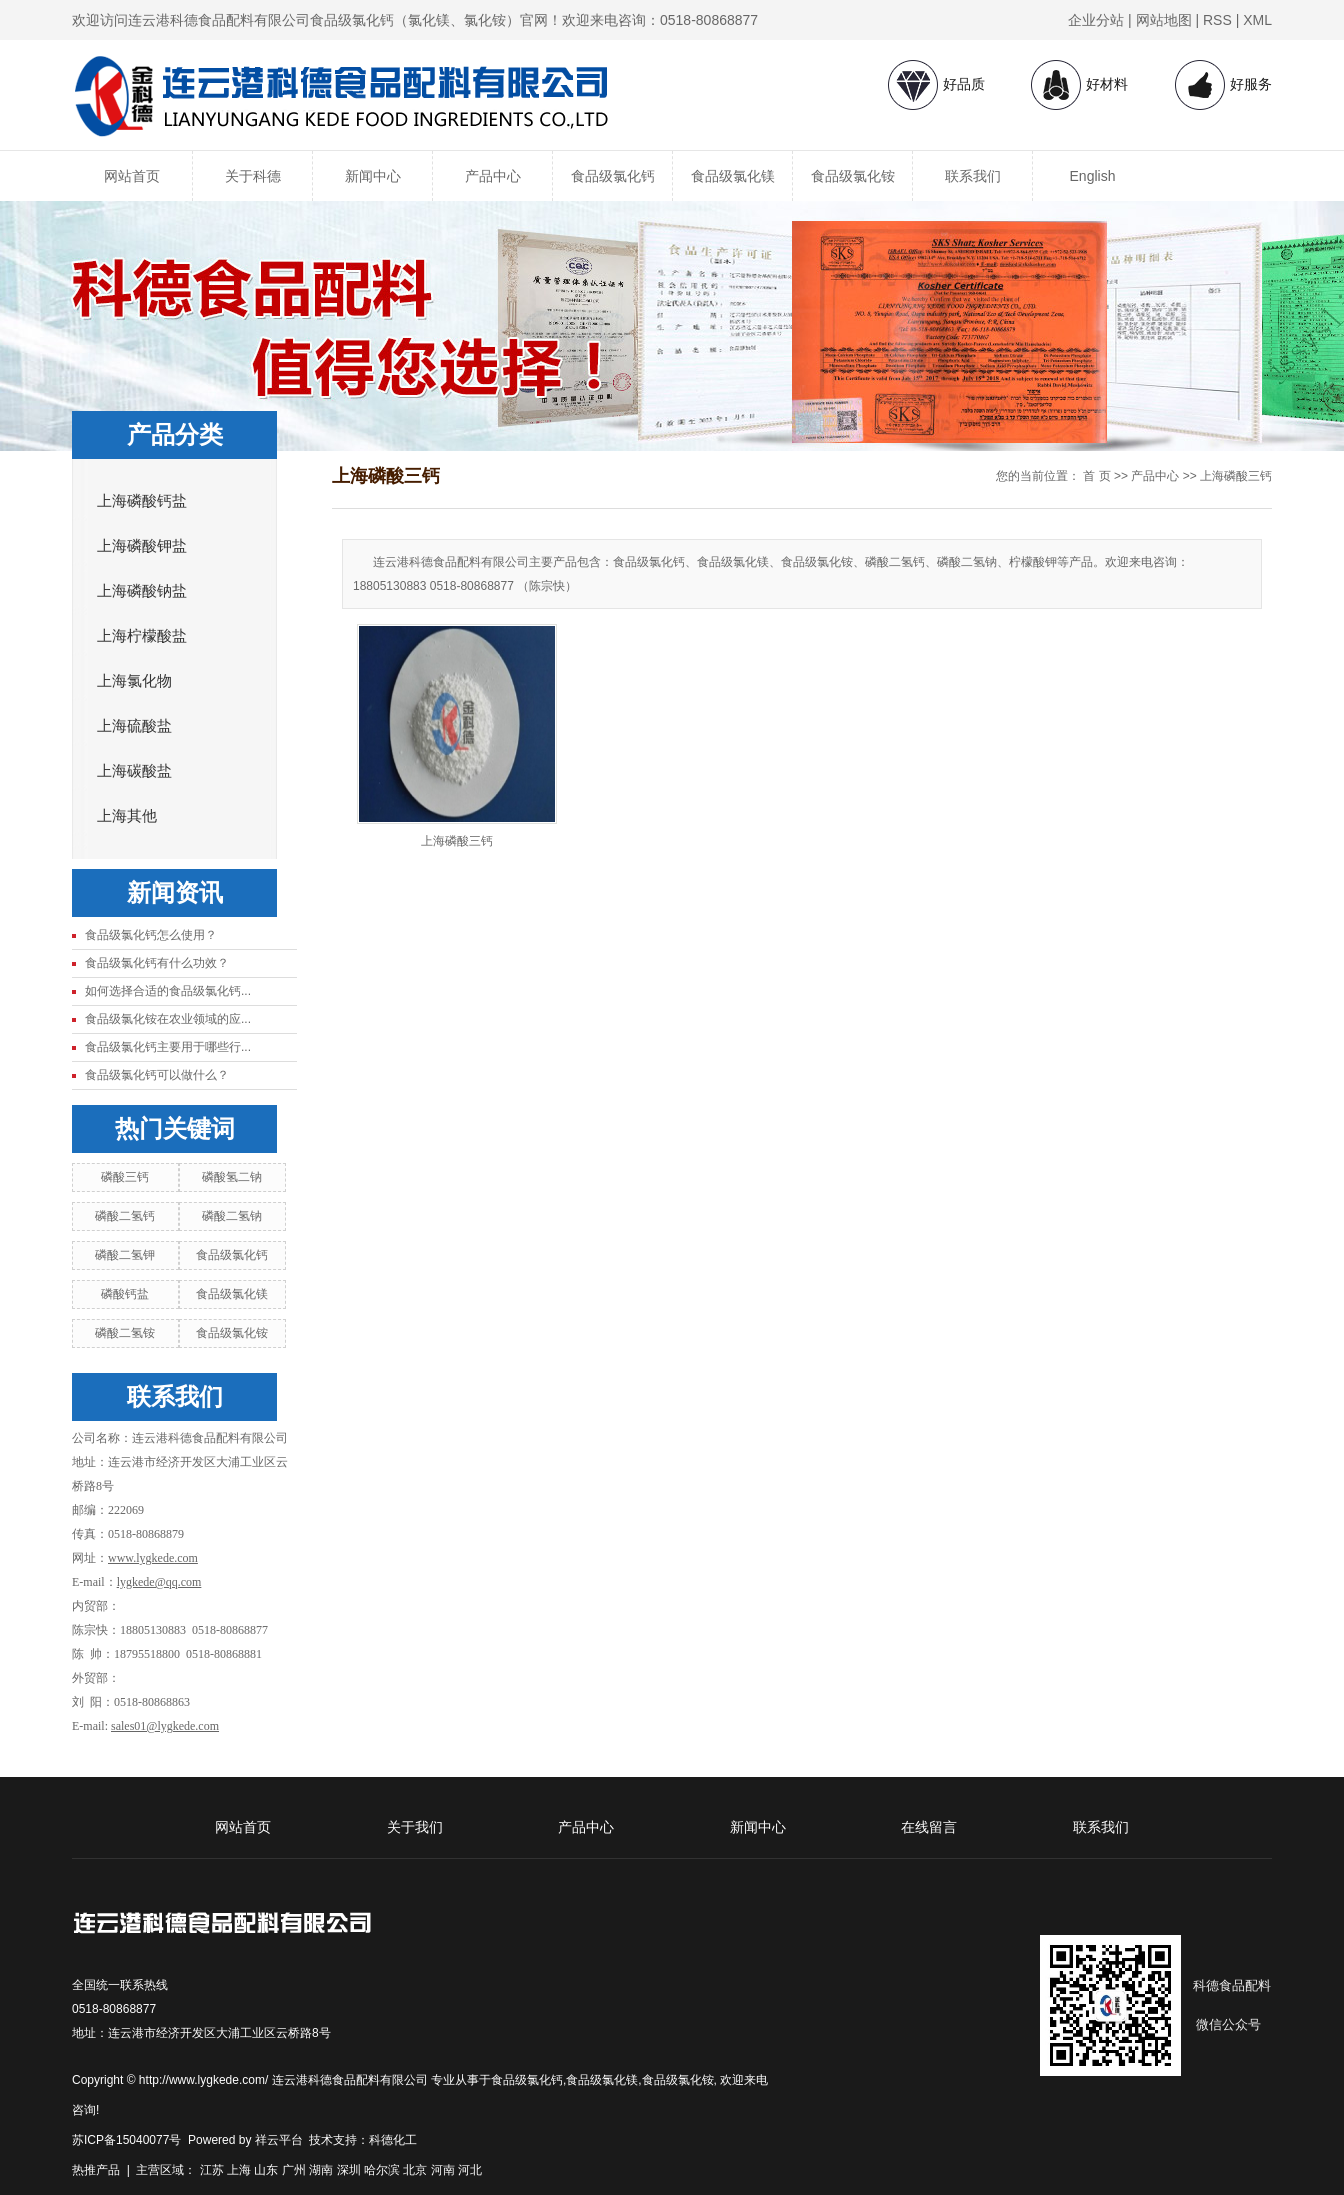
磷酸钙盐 (125, 1294)
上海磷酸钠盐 (142, 591)
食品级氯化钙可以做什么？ (157, 1075)
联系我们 (973, 176)
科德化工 (393, 2140)
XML (1257, 20)
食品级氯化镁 (733, 176)
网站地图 (1164, 20)
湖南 (321, 2170)
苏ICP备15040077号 (126, 2140)
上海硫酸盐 (134, 726)
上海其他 (127, 816)
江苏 (212, 2170)
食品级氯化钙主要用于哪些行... (168, 1047)
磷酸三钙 (125, 1177)
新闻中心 (373, 176)
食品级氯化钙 (613, 176)
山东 (266, 2170)
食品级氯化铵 (853, 176)
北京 (415, 2170)
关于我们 (415, 1827)
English (1093, 176)
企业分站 (1096, 20)
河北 (470, 2170)
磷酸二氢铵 (125, 1333)
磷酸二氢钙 (125, 1216)
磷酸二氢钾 (125, 1255)
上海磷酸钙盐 (142, 501)
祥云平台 (279, 2140)
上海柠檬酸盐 (142, 636)
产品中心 (493, 176)
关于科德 (253, 176)
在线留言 (929, 1827)
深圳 (349, 2170)
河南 (443, 2170)
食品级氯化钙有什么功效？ (157, 963)
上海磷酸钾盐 (142, 546)
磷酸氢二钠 (232, 1177)
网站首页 (132, 176)
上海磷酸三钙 (1236, 476)
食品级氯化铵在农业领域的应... (168, 1019)
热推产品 (96, 2170)
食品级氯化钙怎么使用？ (151, 935)
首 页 (1096, 476)
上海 (239, 2170)
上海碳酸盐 (134, 771)
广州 (294, 2170)
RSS (1217, 20)
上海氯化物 (134, 681)
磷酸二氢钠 (232, 1216)
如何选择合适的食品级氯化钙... (168, 991)
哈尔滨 (382, 2170)
